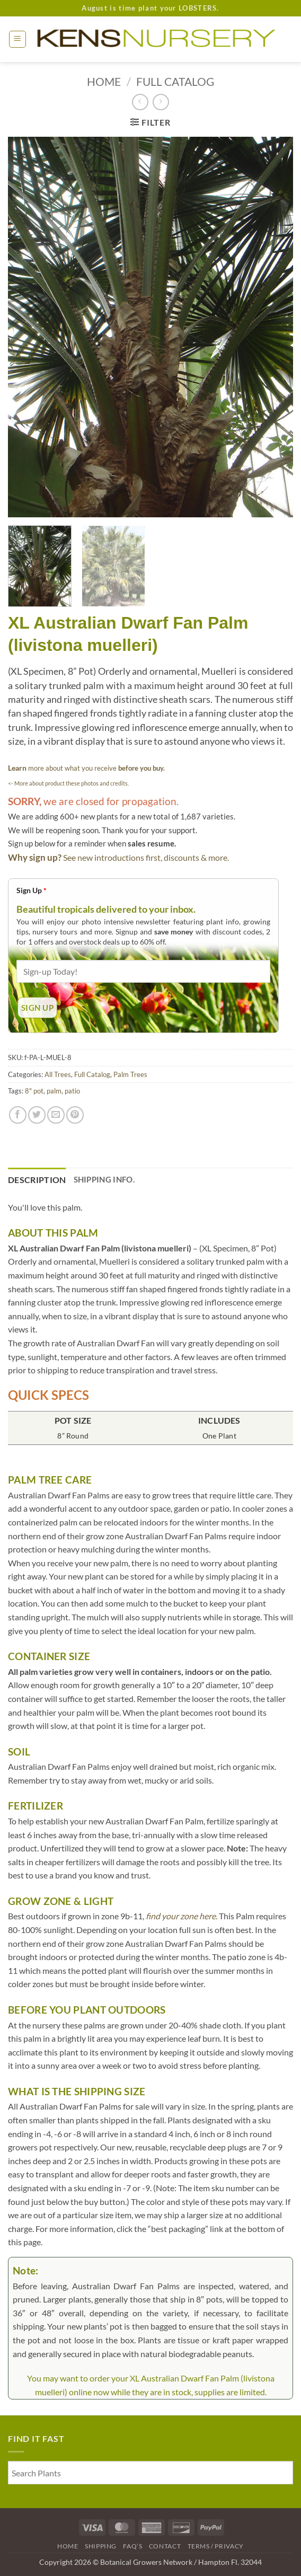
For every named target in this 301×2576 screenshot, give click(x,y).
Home (104, 81)
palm (54, 1091)
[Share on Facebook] (17, 1115)
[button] (17, 39)
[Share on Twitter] (37, 1115)
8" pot (34, 1091)
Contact (165, 2546)
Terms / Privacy (216, 2546)
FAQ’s (132, 2546)
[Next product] (140, 102)
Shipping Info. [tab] (104, 1179)
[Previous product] (161, 102)
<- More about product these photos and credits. (68, 783)
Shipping (101, 2546)
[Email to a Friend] (56, 1115)
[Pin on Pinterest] (75, 1115)
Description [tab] (37, 1180)
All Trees (58, 1074)
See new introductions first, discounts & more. (146, 857)
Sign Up (31, 890)
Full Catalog (175, 81)
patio (72, 1091)
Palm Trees (130, 1074)
